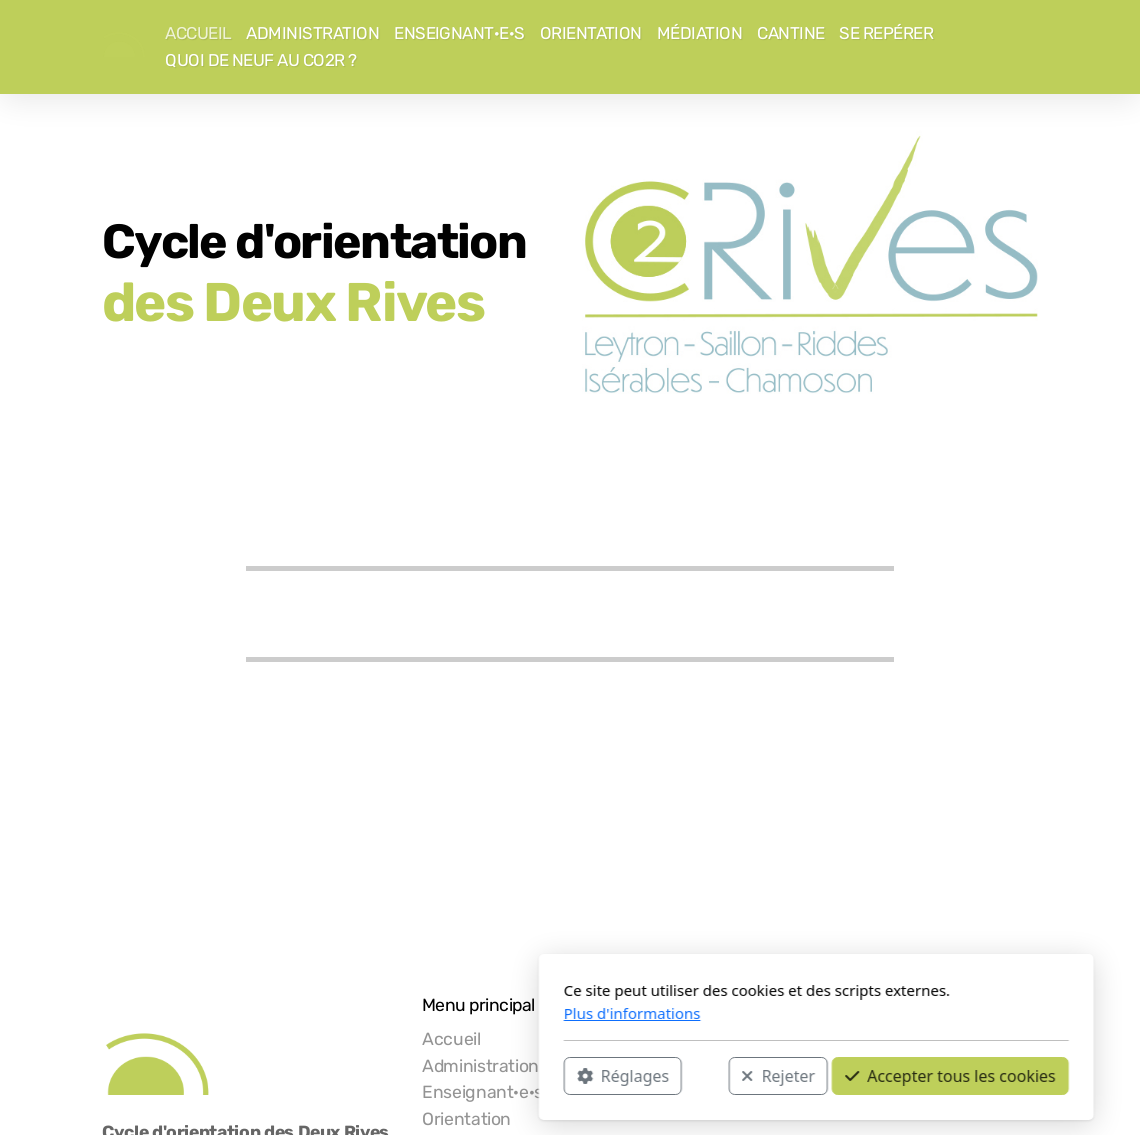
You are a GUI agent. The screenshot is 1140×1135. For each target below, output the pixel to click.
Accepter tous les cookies (704, 1076)
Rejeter (532, 1076)
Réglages (377, 1076)
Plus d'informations (386, 1013)
